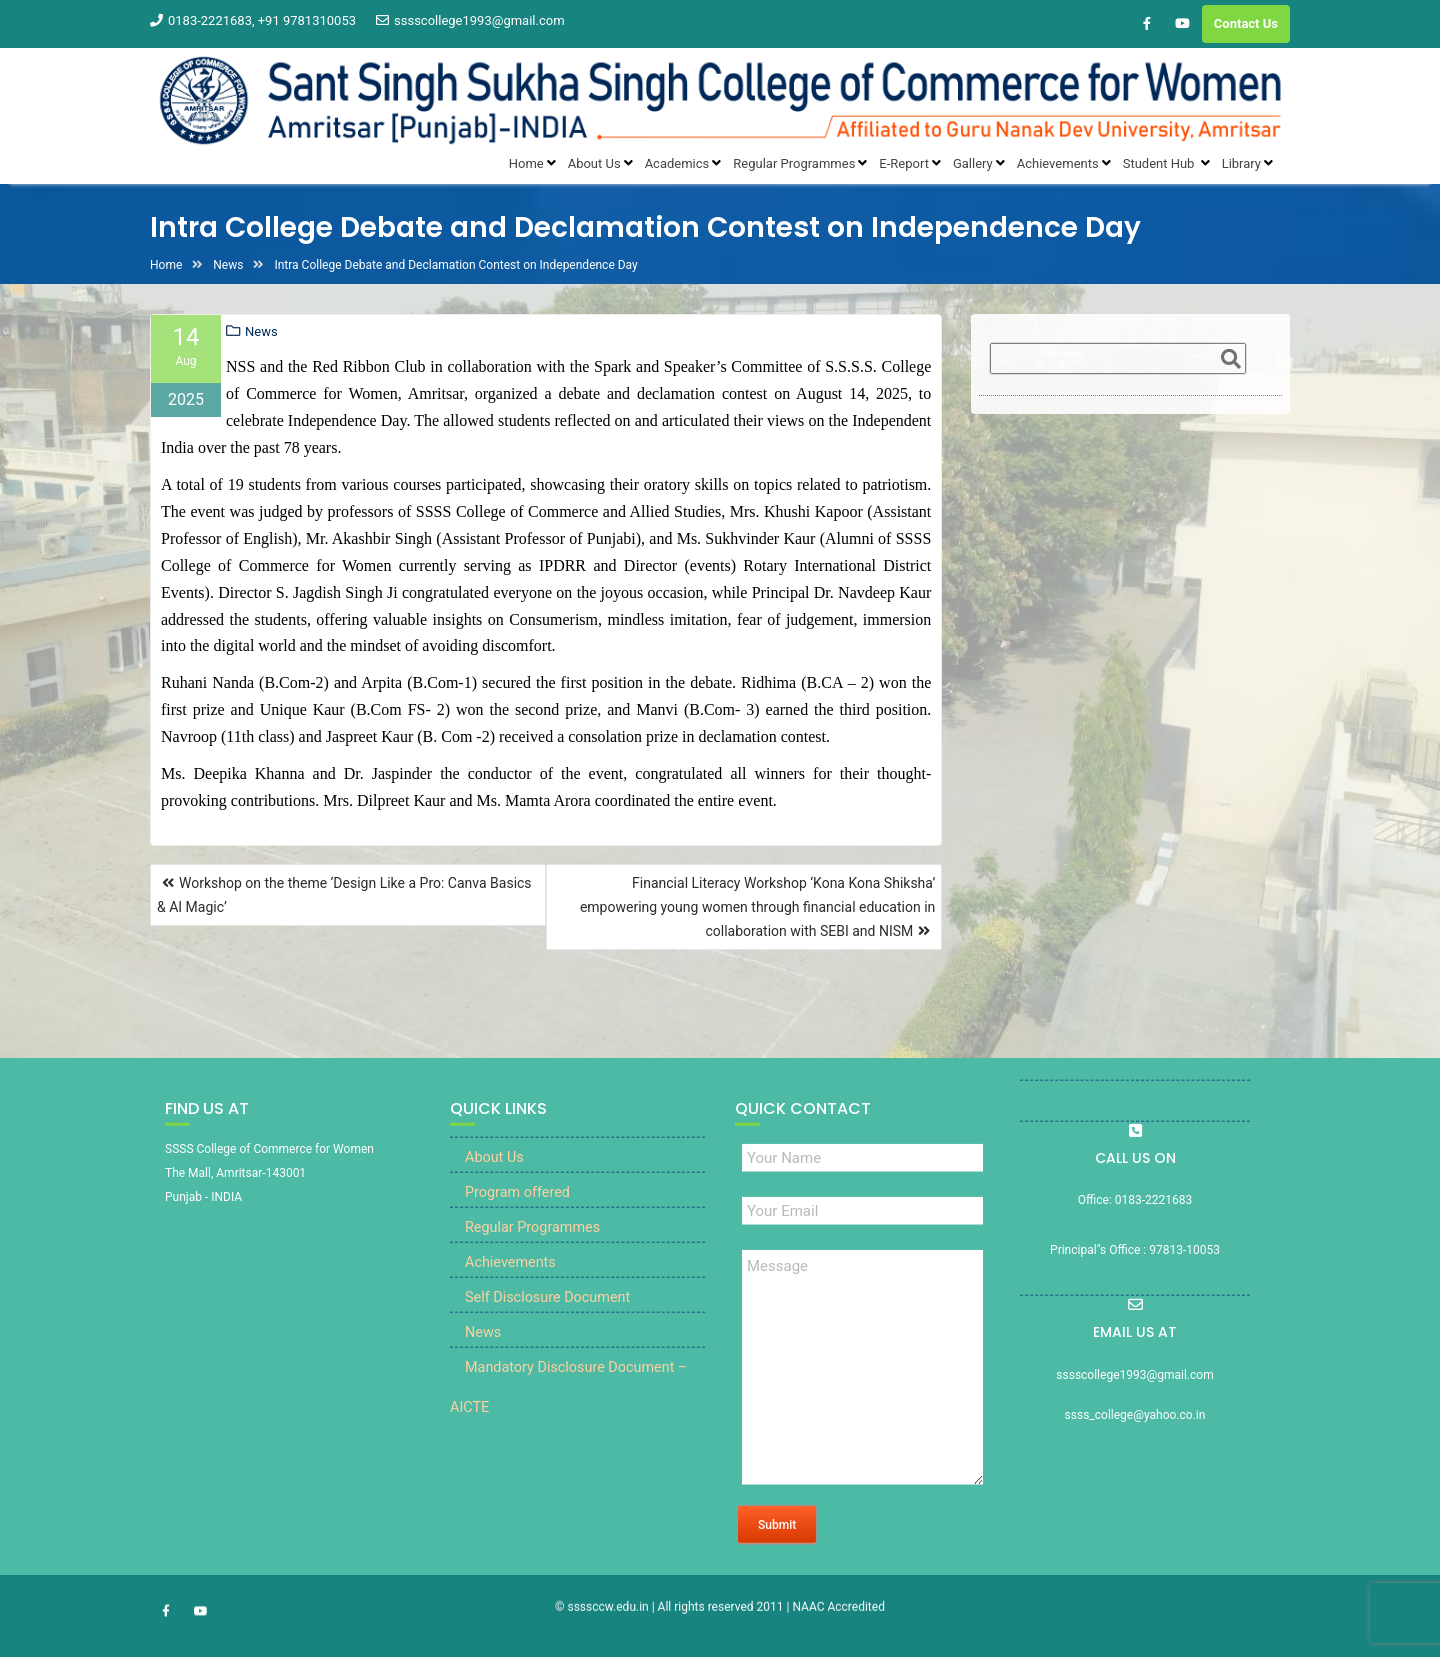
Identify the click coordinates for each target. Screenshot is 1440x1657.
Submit (777, 1555)
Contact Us (1246, 23)
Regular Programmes (532, 1257)
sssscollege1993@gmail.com (470, 20)
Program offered (517, 1222)
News (261, 331)
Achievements (510, 1292)
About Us (494, 1187)
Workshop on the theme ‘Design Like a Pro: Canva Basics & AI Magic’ (344, 895)
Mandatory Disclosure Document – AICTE (568, 1417)
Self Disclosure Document (547, 1327)
